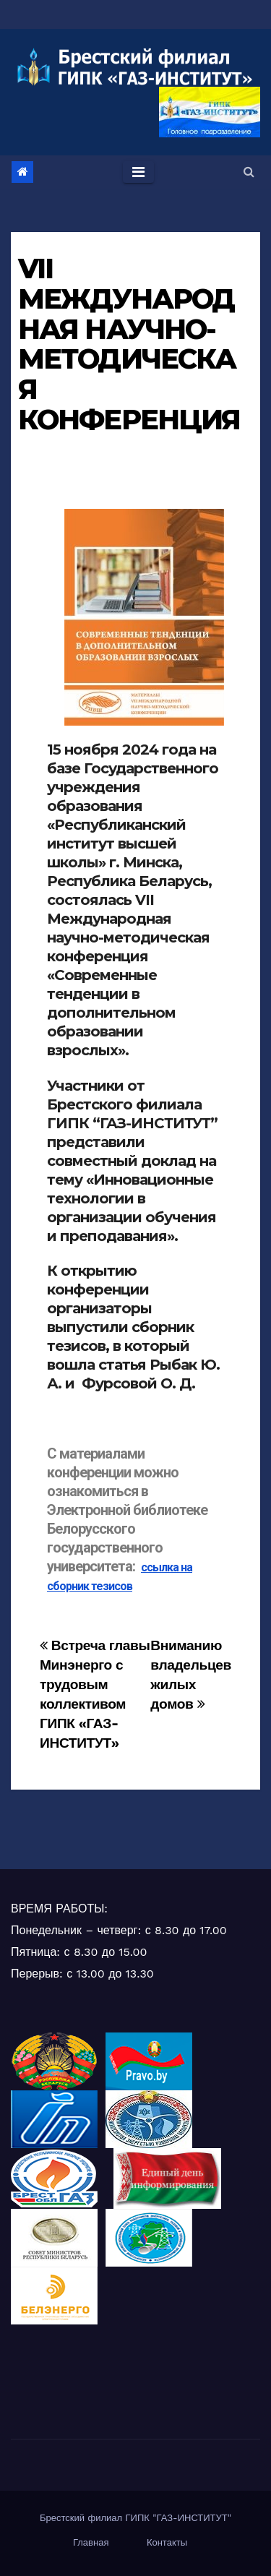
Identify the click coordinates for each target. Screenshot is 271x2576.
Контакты (167, 2542)
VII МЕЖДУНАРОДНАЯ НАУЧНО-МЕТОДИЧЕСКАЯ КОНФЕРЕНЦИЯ (129, 344)
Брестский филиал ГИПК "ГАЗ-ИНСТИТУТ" (135, 2517)
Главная (90, 2542)
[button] (249, 172)
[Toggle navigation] (138, 172)
